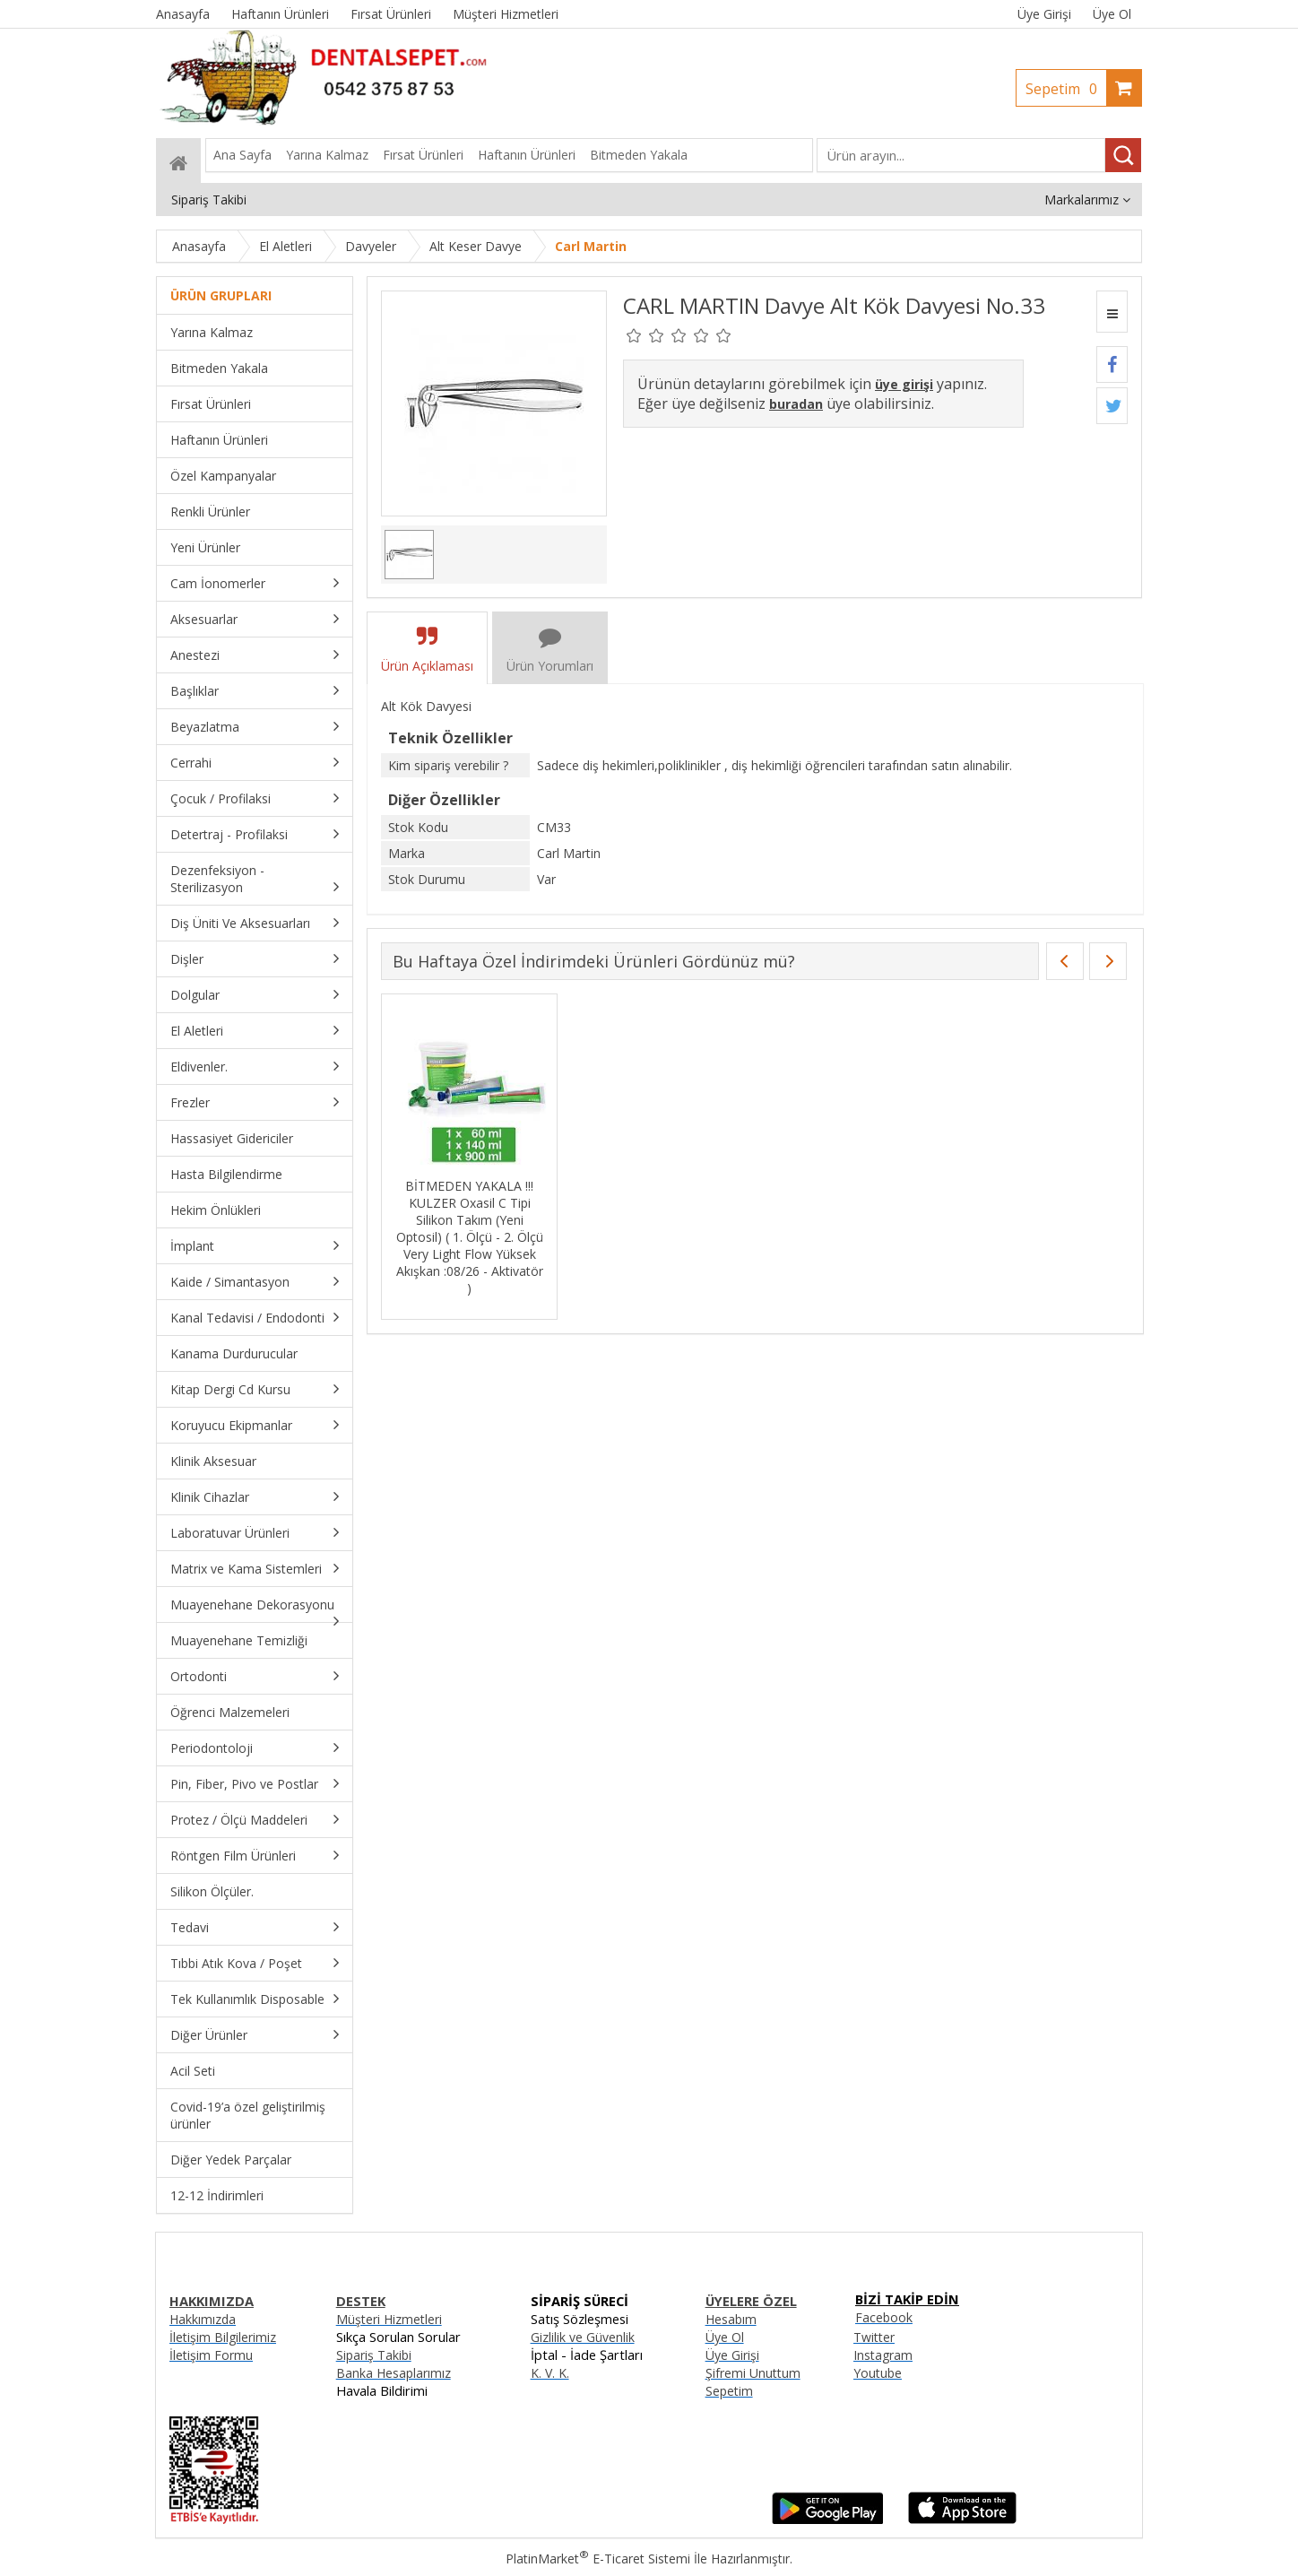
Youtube (877, 2372)
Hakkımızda (202, 2319)
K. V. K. (550, 2372)
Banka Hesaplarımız (393, 2372)
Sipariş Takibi (373, 2355)
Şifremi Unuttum (752, 2372)
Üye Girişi (1044, 13)
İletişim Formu (211, 2355)
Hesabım (731, 2319)
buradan (796, 403)
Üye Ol (1112, 13)
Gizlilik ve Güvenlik (583, 2337)
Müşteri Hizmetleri (389, 2319)
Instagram (883, 2355)
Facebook (884, 2317)
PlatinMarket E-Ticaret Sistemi (598, 2558)
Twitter (874, 2337)
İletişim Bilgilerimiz (222, 2337)
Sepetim (1065, 89)
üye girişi (904, 384)
